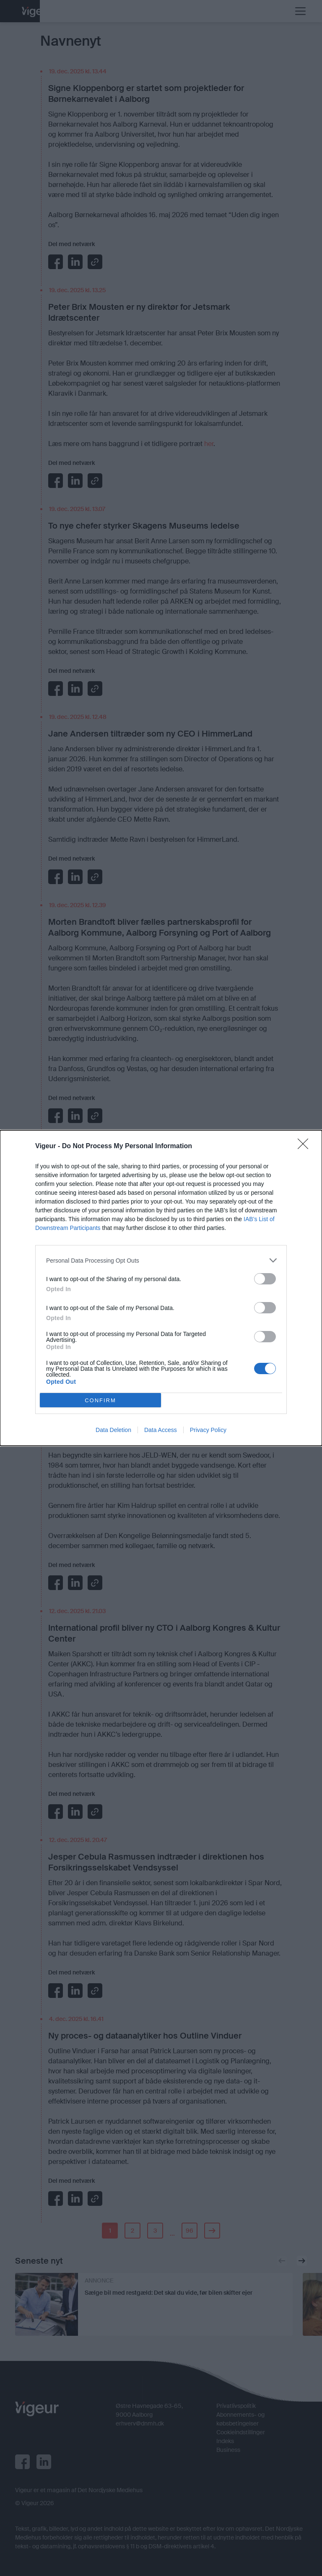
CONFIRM (100, 1400)
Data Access (160, 1430)
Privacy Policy (208, 1430)
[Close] (306, 1146)
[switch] (265, 1278)
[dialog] (161, 1288)
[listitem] (161, 1260)
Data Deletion (113, 1430)
